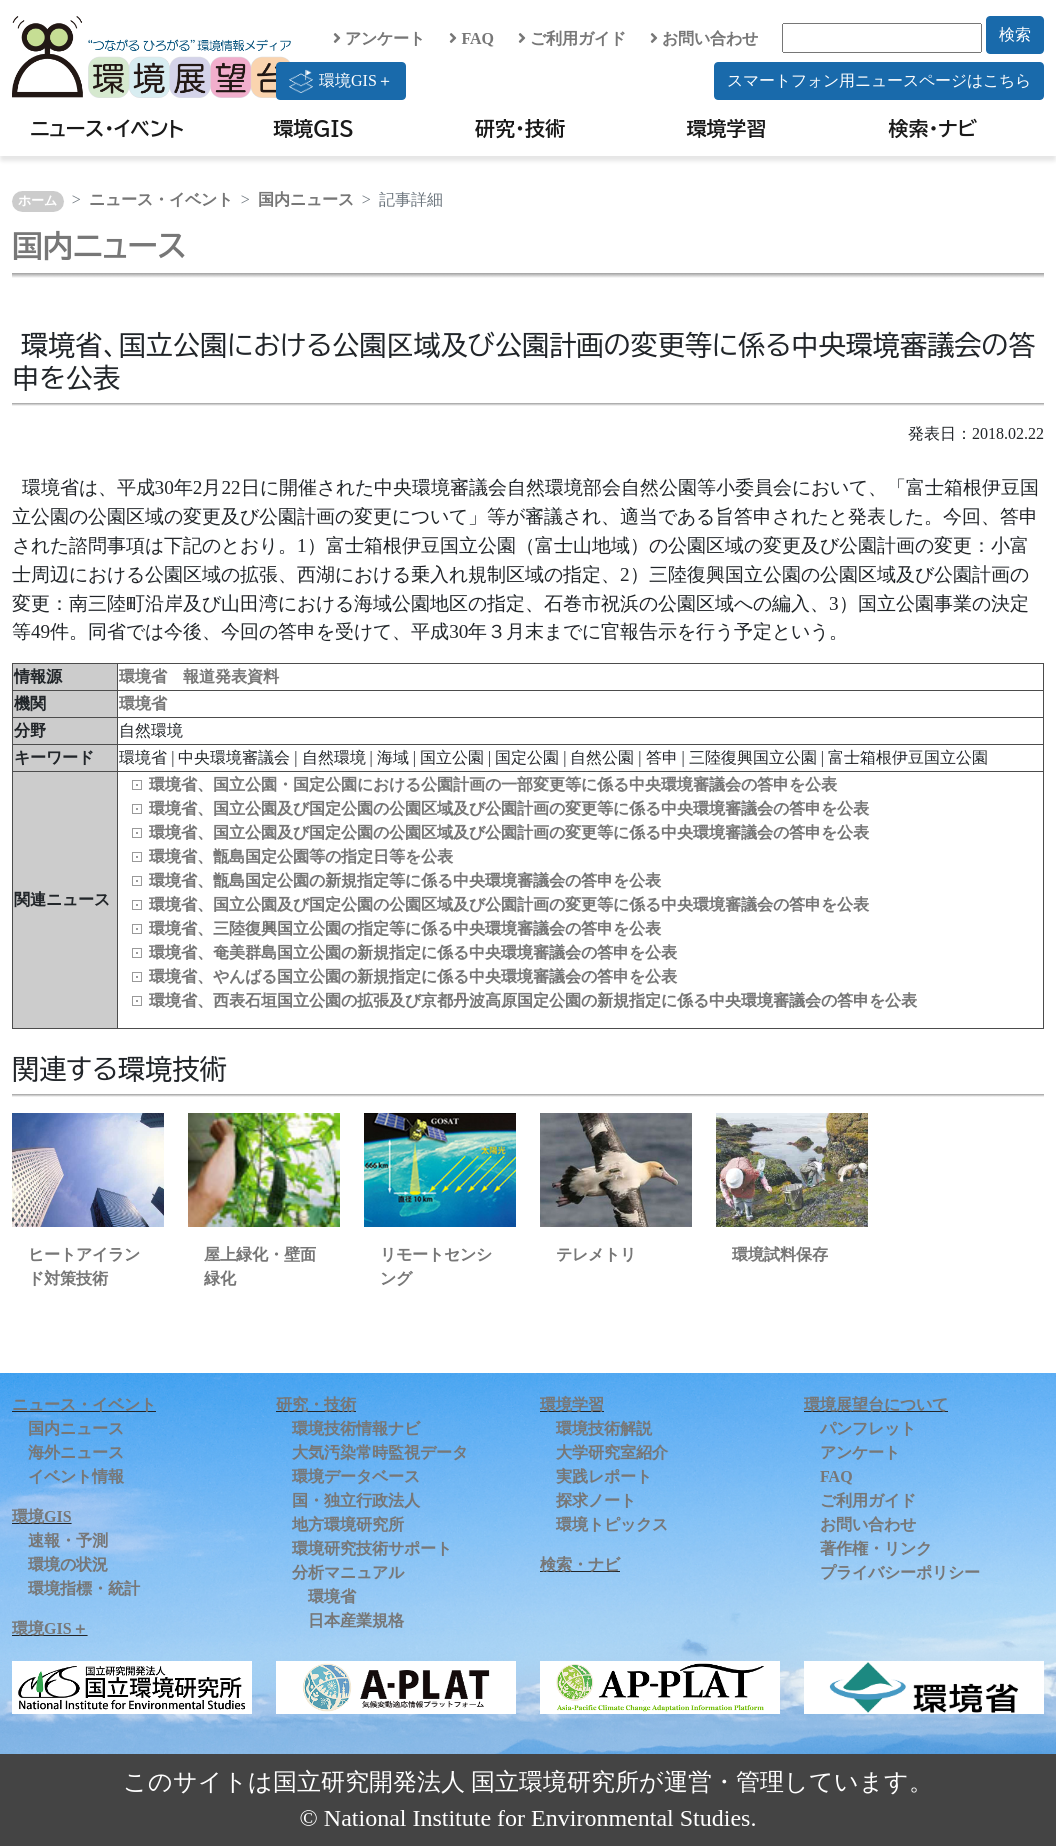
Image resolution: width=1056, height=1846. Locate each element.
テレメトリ (596, 1254)
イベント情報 (76, 1476)
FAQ (471, 38)
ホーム (37, 201)
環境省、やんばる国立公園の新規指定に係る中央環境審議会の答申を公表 (413, 976)
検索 (1015, 34)
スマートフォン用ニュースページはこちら (879, 80)
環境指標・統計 (84, 1588)
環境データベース (356, 1476)
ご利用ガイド (572, 38)
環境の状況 (68, 1564)
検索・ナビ (933, 128)
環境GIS (313, 128)
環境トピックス (612, 1524)
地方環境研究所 (348, 1524)
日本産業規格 (356, 1620)
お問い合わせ (704, 38)
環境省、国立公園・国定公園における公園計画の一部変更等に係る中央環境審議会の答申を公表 (493, 784)
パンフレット (868, 1428)
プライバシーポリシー (900, 1572)
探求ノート (596, 1500)
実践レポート (604, 1476)
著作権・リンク (876, 1548)
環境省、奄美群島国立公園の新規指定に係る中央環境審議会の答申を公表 (413, 952)
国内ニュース (306, 199)
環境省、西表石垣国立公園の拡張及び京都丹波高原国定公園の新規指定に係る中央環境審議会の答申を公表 (533, 1000)
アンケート (379, 38)
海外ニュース (76, 1452)
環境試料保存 (780, 1254)
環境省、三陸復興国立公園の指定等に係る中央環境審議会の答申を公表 (405, 928)
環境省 (143, 703)
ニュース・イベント (107, 128)
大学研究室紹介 (612, 1452)
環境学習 (726, 128)
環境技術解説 (604, 1428)
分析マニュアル (348, 1572)
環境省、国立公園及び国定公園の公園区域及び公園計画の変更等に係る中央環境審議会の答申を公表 (509, 808)
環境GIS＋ (341, 81)
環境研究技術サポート (372, 1548)
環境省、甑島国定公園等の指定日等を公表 (301, 856)
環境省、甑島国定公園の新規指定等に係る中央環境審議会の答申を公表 (405, 880)
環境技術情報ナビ (356, 1428)
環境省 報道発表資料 (199, 676)
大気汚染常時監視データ (380, 1452)
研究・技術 (520, 128)
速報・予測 (68, 1540)
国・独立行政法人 (356, 1500)
